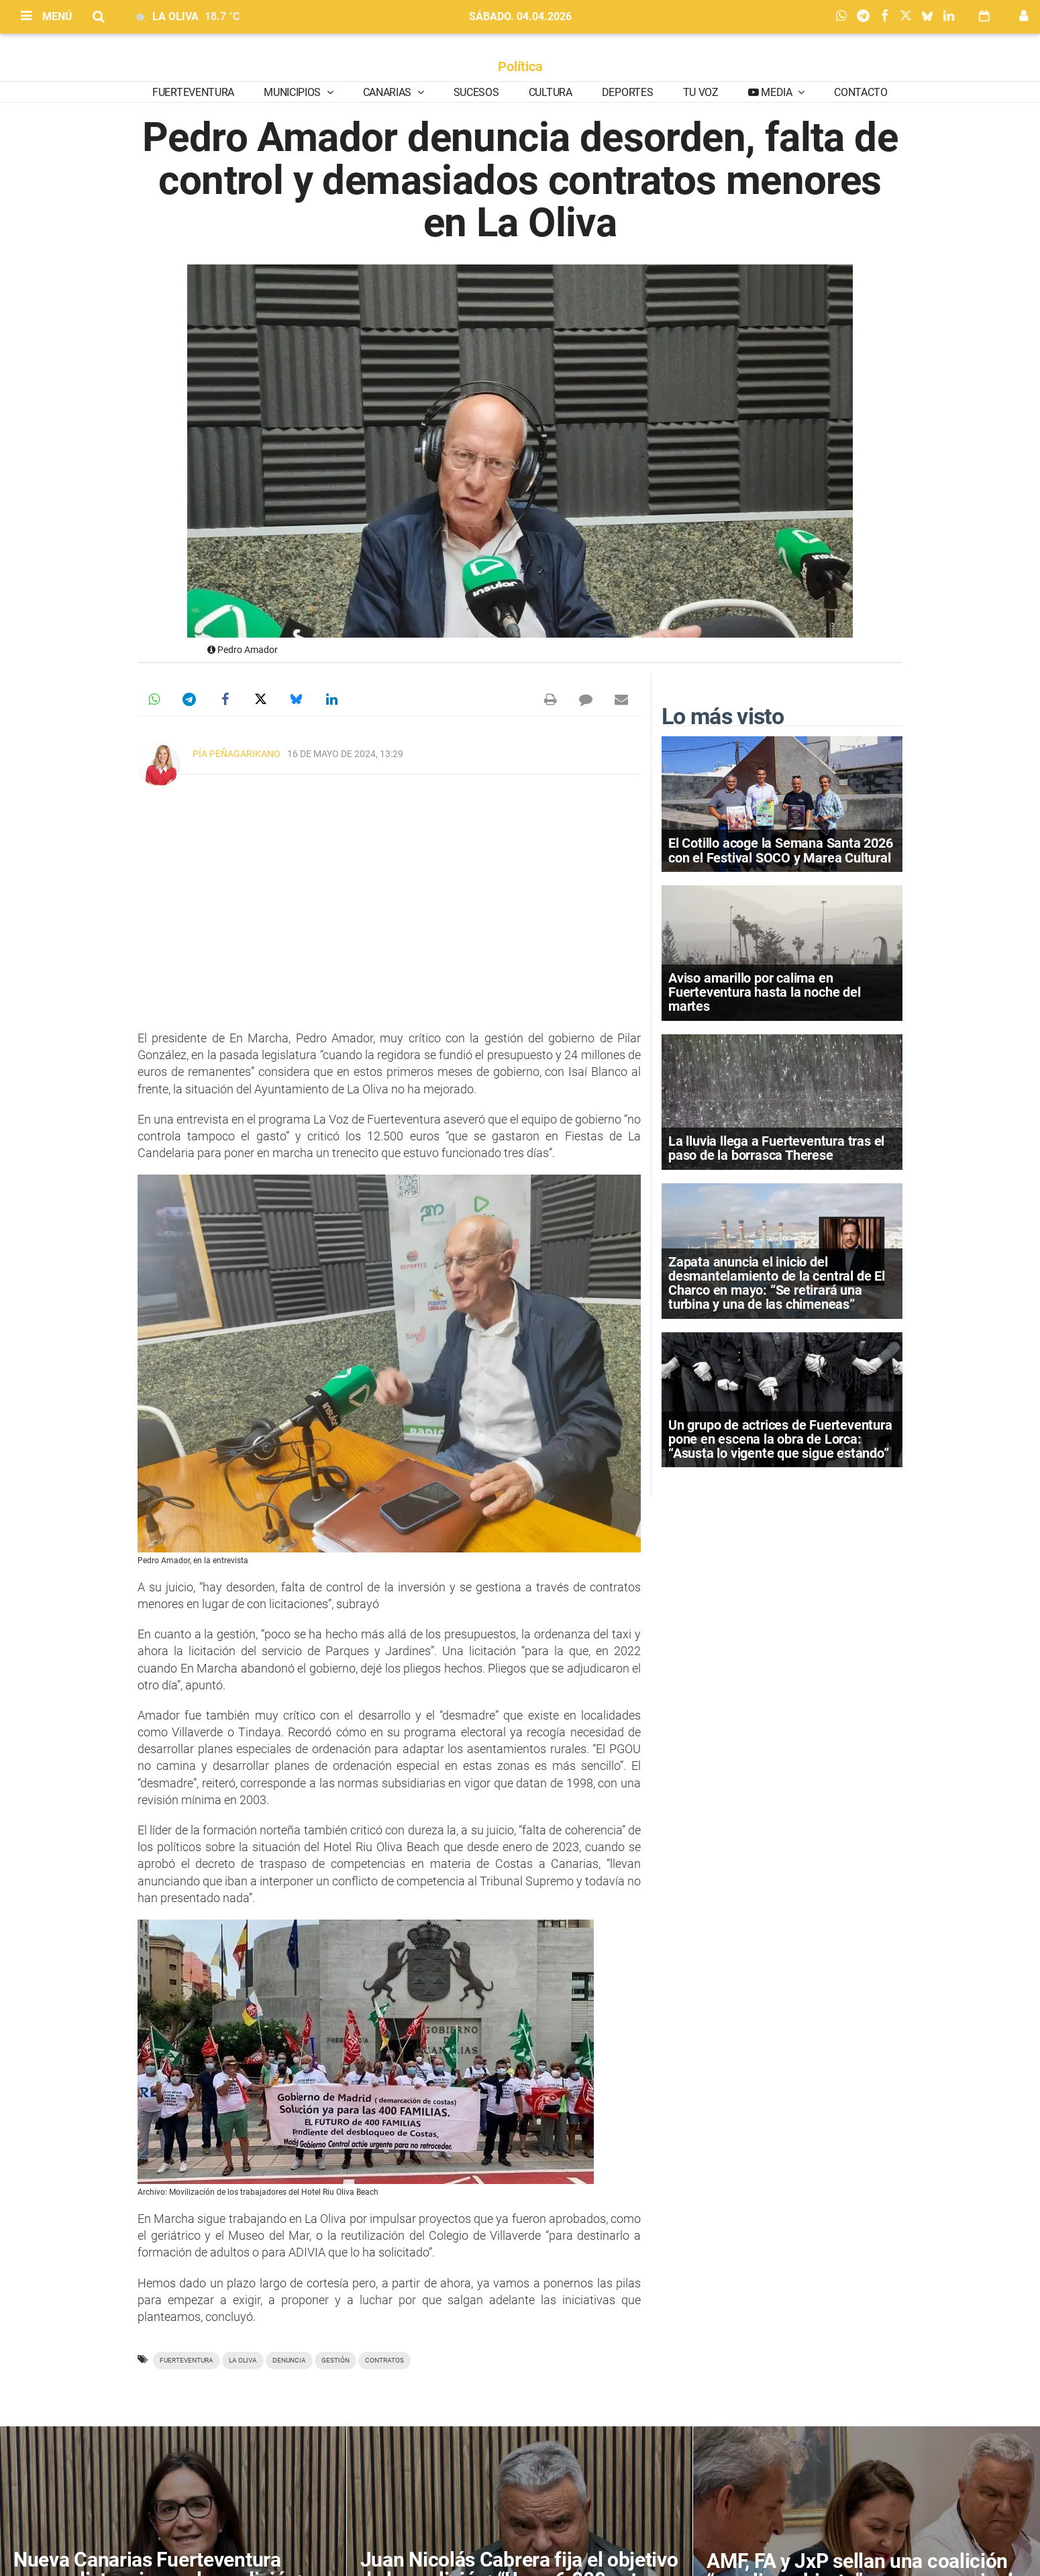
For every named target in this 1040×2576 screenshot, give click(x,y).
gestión (335, 2360)
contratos (384, 2360)
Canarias (388, 92)
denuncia (289, 2360)
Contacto (860, 92)
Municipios (293, 92)
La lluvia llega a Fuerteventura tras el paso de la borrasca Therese (776, 1148)
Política (520, 66)
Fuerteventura (193, 92)
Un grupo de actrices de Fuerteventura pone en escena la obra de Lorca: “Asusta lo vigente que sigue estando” (780, 1439)
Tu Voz (701, 92)
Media (777, 92)
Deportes (627, 92)
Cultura (550, 92)
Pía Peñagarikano (236, 753)
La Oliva (243, 2360)
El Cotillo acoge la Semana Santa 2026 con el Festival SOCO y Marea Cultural (780, 850)
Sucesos (476, 92)
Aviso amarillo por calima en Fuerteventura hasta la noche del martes (764, 992)
